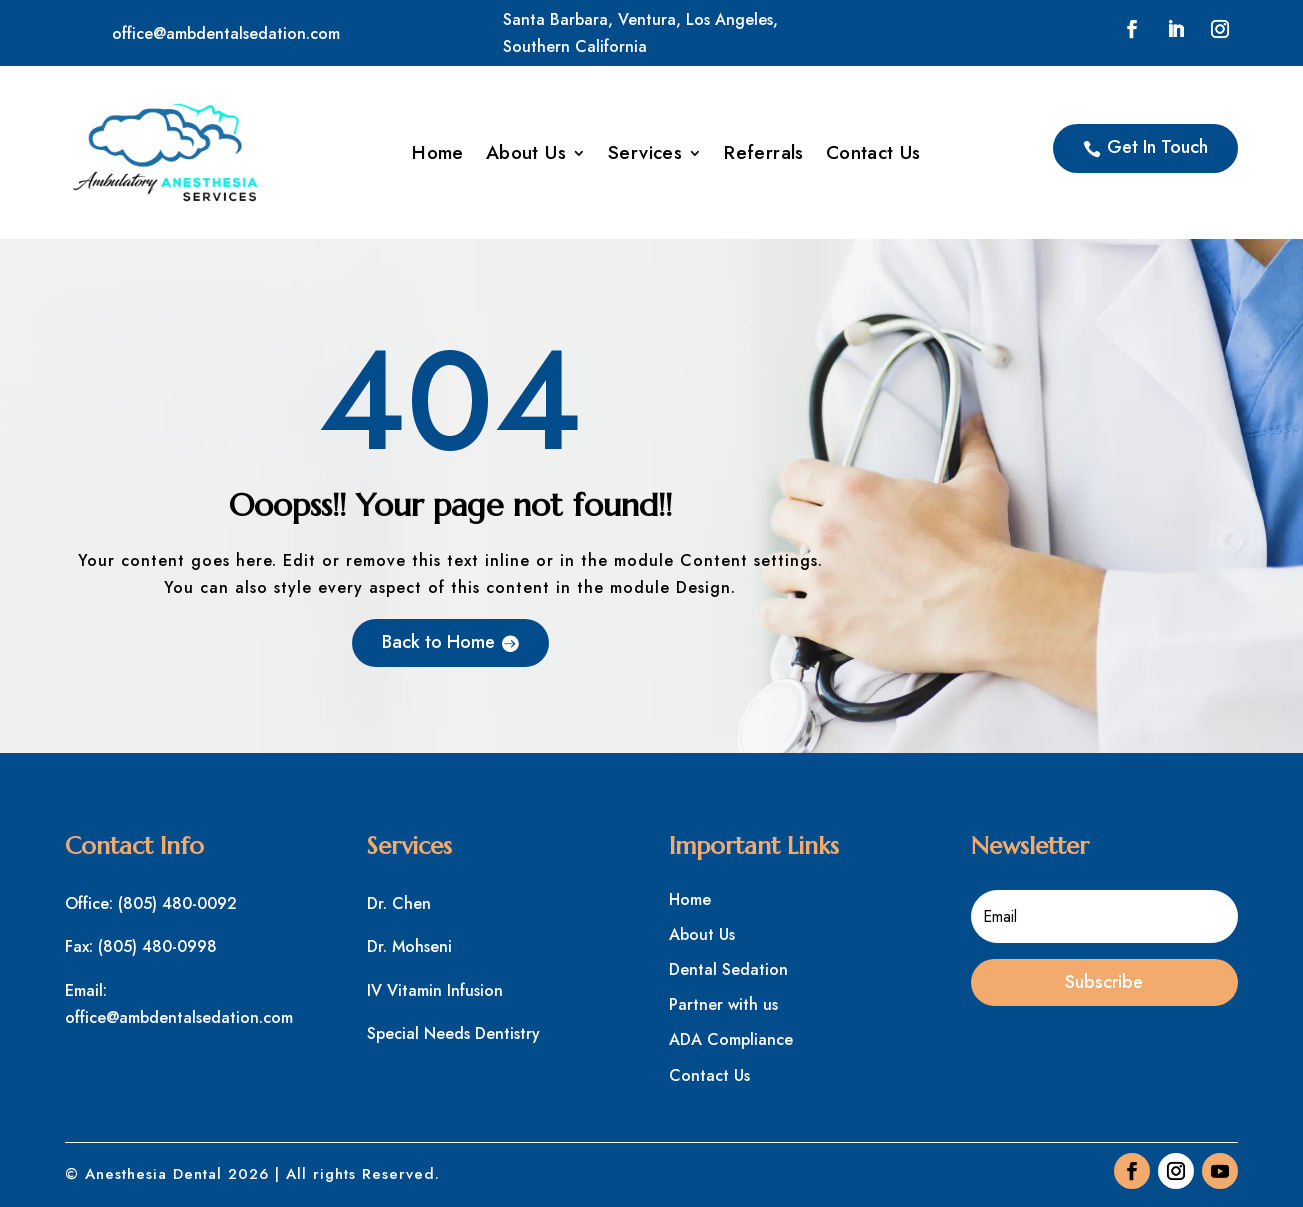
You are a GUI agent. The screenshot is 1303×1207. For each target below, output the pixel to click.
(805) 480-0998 (157, 946)
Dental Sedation (728, 969)
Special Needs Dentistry (453, 1033)
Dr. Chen (399, 903)
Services (645, 156)
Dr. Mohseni (409, 946)
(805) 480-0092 (177, 903)
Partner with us (723, 1004)
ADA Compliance (731, 1039)
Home (438, 156)
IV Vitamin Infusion (435, 990)
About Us (526, 156)
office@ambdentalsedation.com (226, 33)
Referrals (764, 156)
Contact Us (873, 156)
